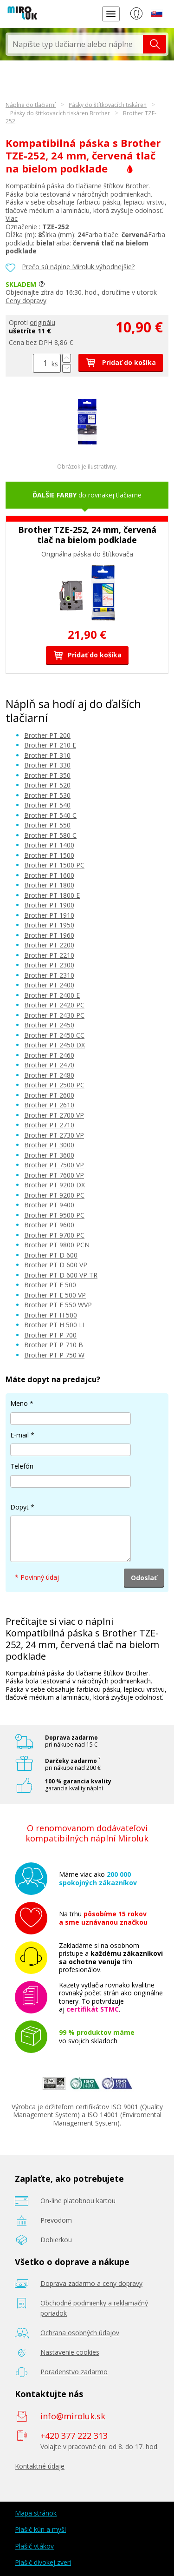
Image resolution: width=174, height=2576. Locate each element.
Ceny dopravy (26, 300)
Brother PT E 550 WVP (58, 1304)
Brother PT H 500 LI (54, 1324)
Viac (12, 218)
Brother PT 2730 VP (54, 1135)
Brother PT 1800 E (52, 895)
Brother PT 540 (47, 805)
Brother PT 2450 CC (54, 1035)
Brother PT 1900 (49, 905)
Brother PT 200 (47, 735)
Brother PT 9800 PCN (57, 1244)
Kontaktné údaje (39, 2466)
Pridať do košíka (120, 362)
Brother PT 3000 (49, 1144)
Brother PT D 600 (50, 1255)
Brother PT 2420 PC (54, 1004)
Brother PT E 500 (50, 1284)
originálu (42, 322)
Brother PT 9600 (49, 1224)
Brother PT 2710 (49, 1124)
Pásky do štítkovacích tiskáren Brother (60, 113)
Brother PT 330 (47, 765)
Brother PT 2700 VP (54, 1115)
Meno (19, 1403)
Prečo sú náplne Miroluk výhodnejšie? (78, 266)
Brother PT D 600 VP (55, 1264)
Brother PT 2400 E (52, 995)
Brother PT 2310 (49, 975)
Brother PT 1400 (49, 845)
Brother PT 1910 (49, 915)
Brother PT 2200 (49, 944)
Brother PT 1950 (49, 924)
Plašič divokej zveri (43, 2562)
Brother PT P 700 (50, 1335)
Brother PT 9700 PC (54, 1235)
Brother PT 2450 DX (54, 1044)
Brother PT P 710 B (53, 1344)
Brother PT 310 (47, 755)
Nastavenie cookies (69, 2352)
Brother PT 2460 (49, 1055)
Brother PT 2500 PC (54, 1084)
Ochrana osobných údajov (79, 2332)
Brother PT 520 (47, 785)
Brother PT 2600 (49, 1095)
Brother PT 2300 (49, 964)
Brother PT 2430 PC (54, 1015)
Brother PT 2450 (49, 1024)
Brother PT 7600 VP (54, 1175)
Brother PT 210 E (50, 745)
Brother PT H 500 (50, 1315)
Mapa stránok (36, 2513)
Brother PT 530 (47, 795)
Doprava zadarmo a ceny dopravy (91, 2283)
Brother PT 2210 (49, 955)
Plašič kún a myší (40, 2529)
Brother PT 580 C (50, 835)
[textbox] (75, 44)
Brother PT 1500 (49, 855)
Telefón (21, 1466)
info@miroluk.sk (72, 2416)
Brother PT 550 (47, 825)
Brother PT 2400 (49, 984)
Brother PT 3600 (49, 1155)
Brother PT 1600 (49, 875)
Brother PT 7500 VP (54, 1164)
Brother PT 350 (47, 775)
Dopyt (19, 1507)
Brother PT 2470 (49, 1064)
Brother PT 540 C (50, 815)
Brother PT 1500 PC (54, 865)
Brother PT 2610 (49, 1104)
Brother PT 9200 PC (54, 1195)
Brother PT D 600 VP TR (60, 1275)
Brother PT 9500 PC (54, 1215)
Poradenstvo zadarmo (74, 2371)
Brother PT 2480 (49, 1075)
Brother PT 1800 (49, 885)
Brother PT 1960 (49, 935)
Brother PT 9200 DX (54, 1184)
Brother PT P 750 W (54, 1355)
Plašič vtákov (34, 2546)
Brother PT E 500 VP (55, 1295)
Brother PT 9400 (49, 1204)
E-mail (19, 1434)
